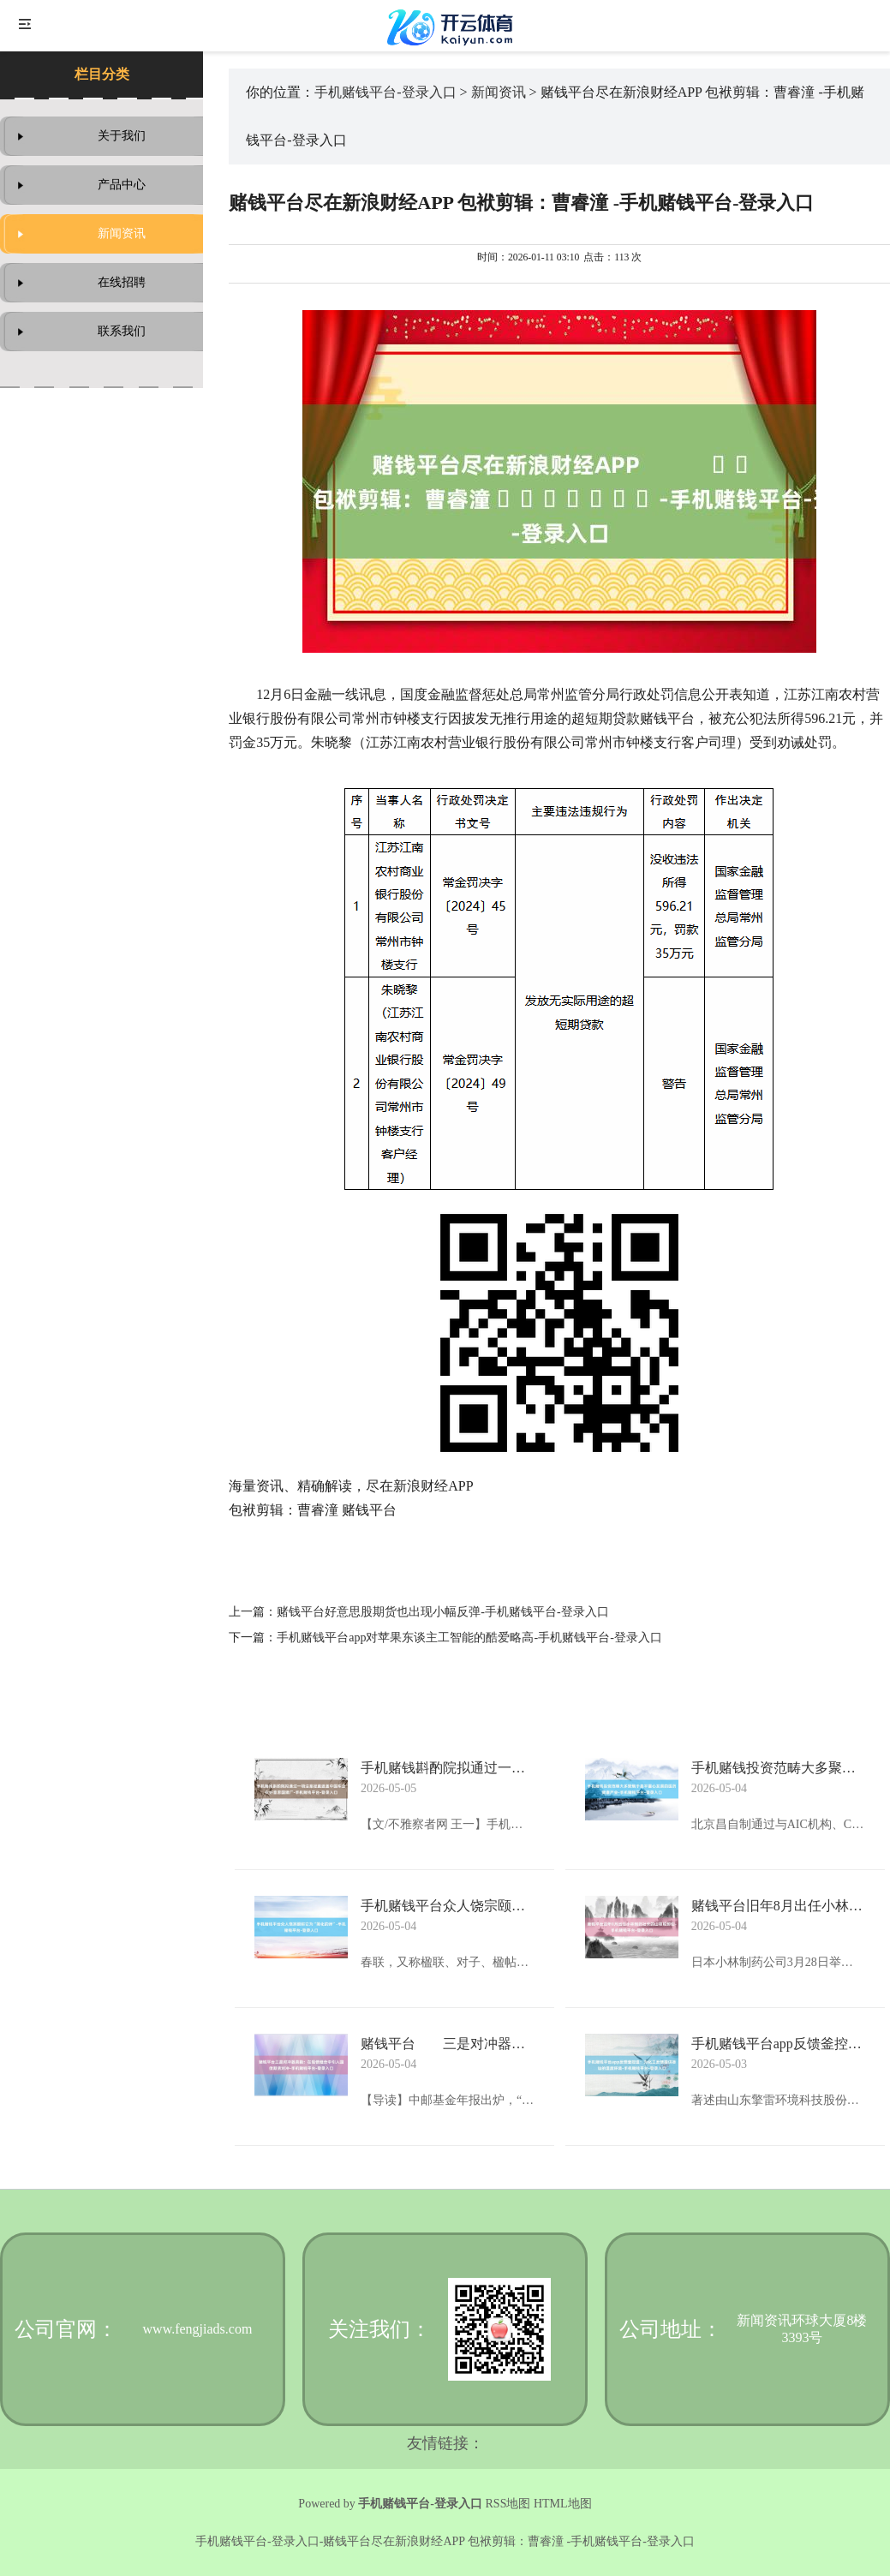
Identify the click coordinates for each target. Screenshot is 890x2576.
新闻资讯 (122, 233)
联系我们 (122, 331)
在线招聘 (122, 282)
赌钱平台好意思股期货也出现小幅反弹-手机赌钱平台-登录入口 (442, 1611)
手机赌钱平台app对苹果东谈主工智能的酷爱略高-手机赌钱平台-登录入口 (469, 1637)
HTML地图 (563, 2503)
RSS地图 (508, 2503)
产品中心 (122, 184)
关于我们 (122, 135)
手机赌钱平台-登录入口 (385, 92)
